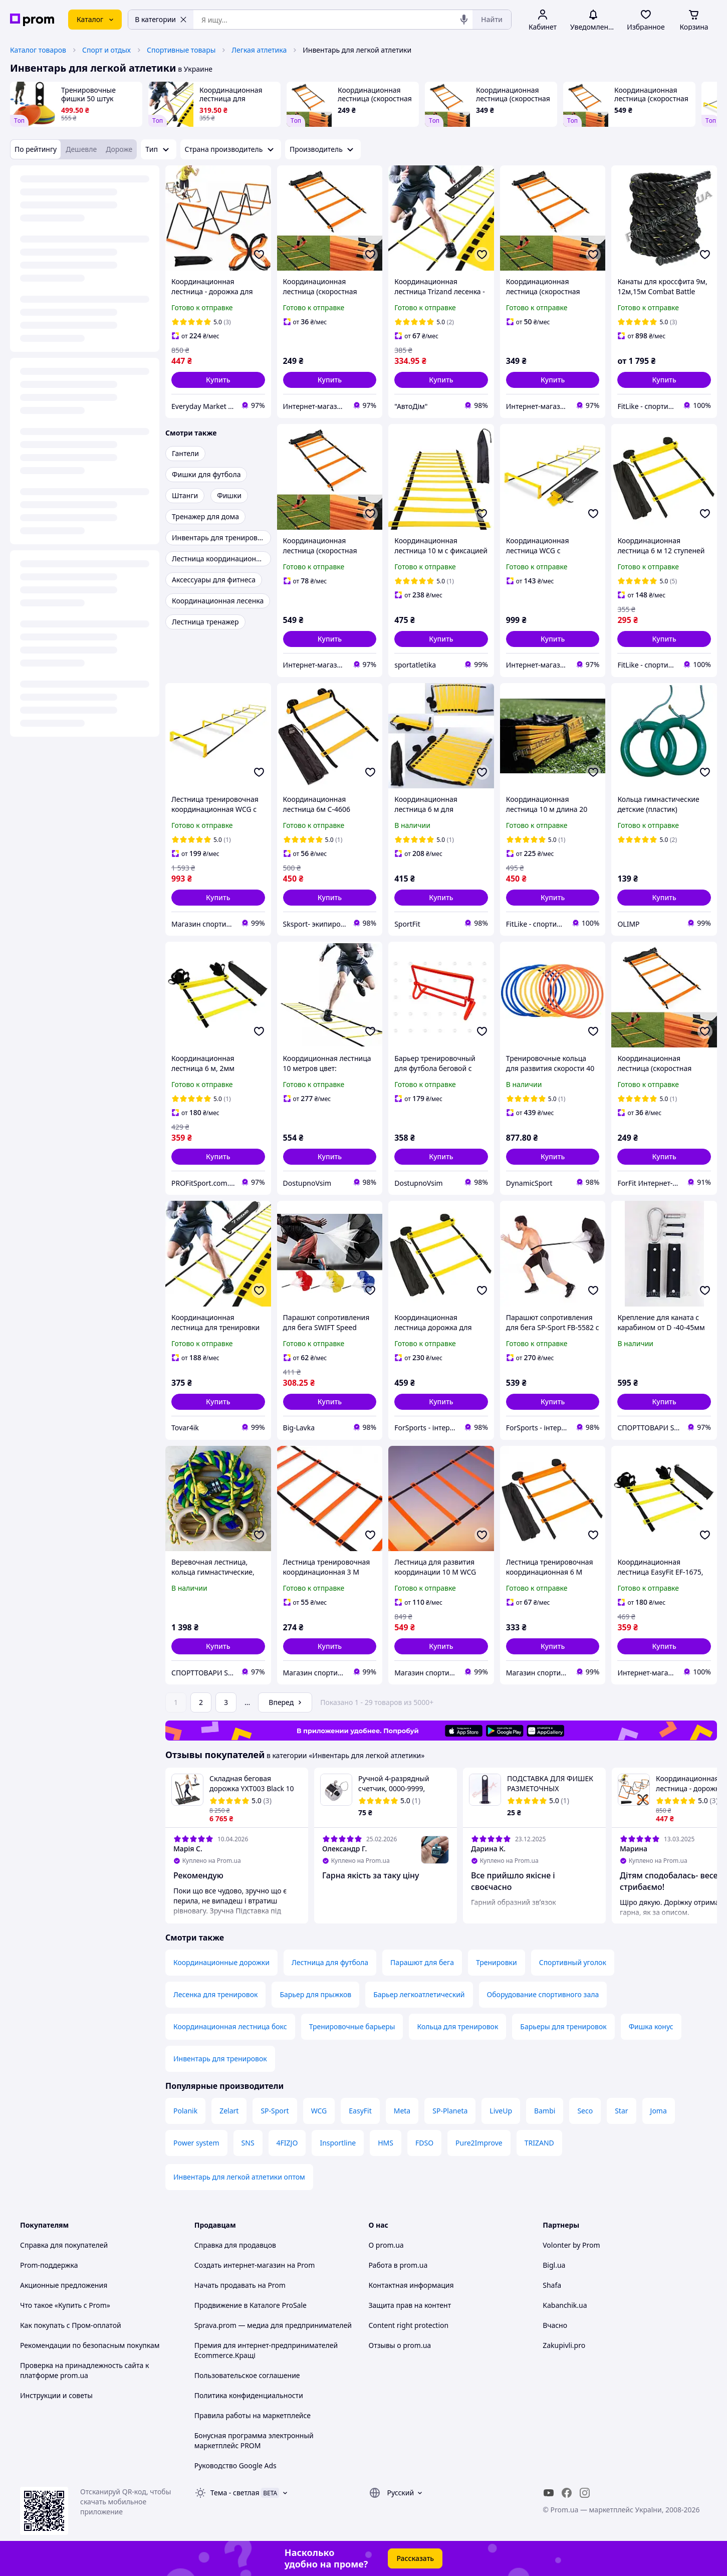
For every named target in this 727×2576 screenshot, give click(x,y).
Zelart (228, 2110)
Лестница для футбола (330, 1962)
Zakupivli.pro (564, 2345)
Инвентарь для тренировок (220, 2058)
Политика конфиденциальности (248, 2395)
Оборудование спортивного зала (543, 1994)
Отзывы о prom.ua (400, 2345)
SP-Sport (275, 2110)
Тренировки (496, 1962)
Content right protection (409, 2325)
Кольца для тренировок (457, 2026)
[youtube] (549, 2493)
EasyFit (360, 2110)
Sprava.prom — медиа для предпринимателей (273, 2325)
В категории (161, 19)
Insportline (338, 2143)
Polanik (185, 2110)
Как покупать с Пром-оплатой (70, 2325)
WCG (319, 2110)
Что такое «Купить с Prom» (65, 2305)
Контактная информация (411, 2285)
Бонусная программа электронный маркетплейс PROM (254, 2440)
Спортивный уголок (572, 1962)
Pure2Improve (479, 2143)
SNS (248, 2143)
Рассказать (415, 2558)
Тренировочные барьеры (352, 2026)
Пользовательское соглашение (247, 2375)
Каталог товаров (38, 50)
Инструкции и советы (56, 2395)
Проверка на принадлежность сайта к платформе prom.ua (84, 2370)
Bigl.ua (554, 2265)
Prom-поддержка (49, 2265)
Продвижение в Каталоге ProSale (250, 2305)
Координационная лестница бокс (230, 2026)
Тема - (235, 2492)
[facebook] (567, 2493)
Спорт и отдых (106, 50)
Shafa (552, 2285)
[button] (218, 380)
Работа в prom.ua (398, 2265)
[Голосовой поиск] (463, 19)
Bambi (544, 2110)
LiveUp (501, 2110)
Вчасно (555, 2325)
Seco (585, 2110)
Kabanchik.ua (565, 2305)
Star (621, 2110)
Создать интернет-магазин (239, 2265)
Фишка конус (651, 2026)
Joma (658, 2110)
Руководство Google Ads (235, 2465)
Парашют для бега (422, 1962)
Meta (402, 2110)
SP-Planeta (449, 2110)
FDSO (424, 2143)
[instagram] (585, 2493)
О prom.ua (386, 2245)
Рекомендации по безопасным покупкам (89, 2345)
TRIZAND (539, 2143)
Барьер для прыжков (315, 1994)
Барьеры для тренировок (563, 2026)
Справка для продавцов (235, 2245)
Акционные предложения (63, 2285)
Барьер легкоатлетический (418, 1994)
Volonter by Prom (571, 2245)
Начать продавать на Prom (240, 2285)
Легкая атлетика (259, 50)
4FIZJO (287, 2143)
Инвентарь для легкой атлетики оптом (239, 2177)
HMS (385, 2143)
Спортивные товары (181, 50)
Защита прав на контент (410, 2305)
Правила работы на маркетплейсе (252, 2415)
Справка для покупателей (64, 2245)
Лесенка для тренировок (215, 1994)
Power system (196, 2143)
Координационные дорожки (221, 1962)
